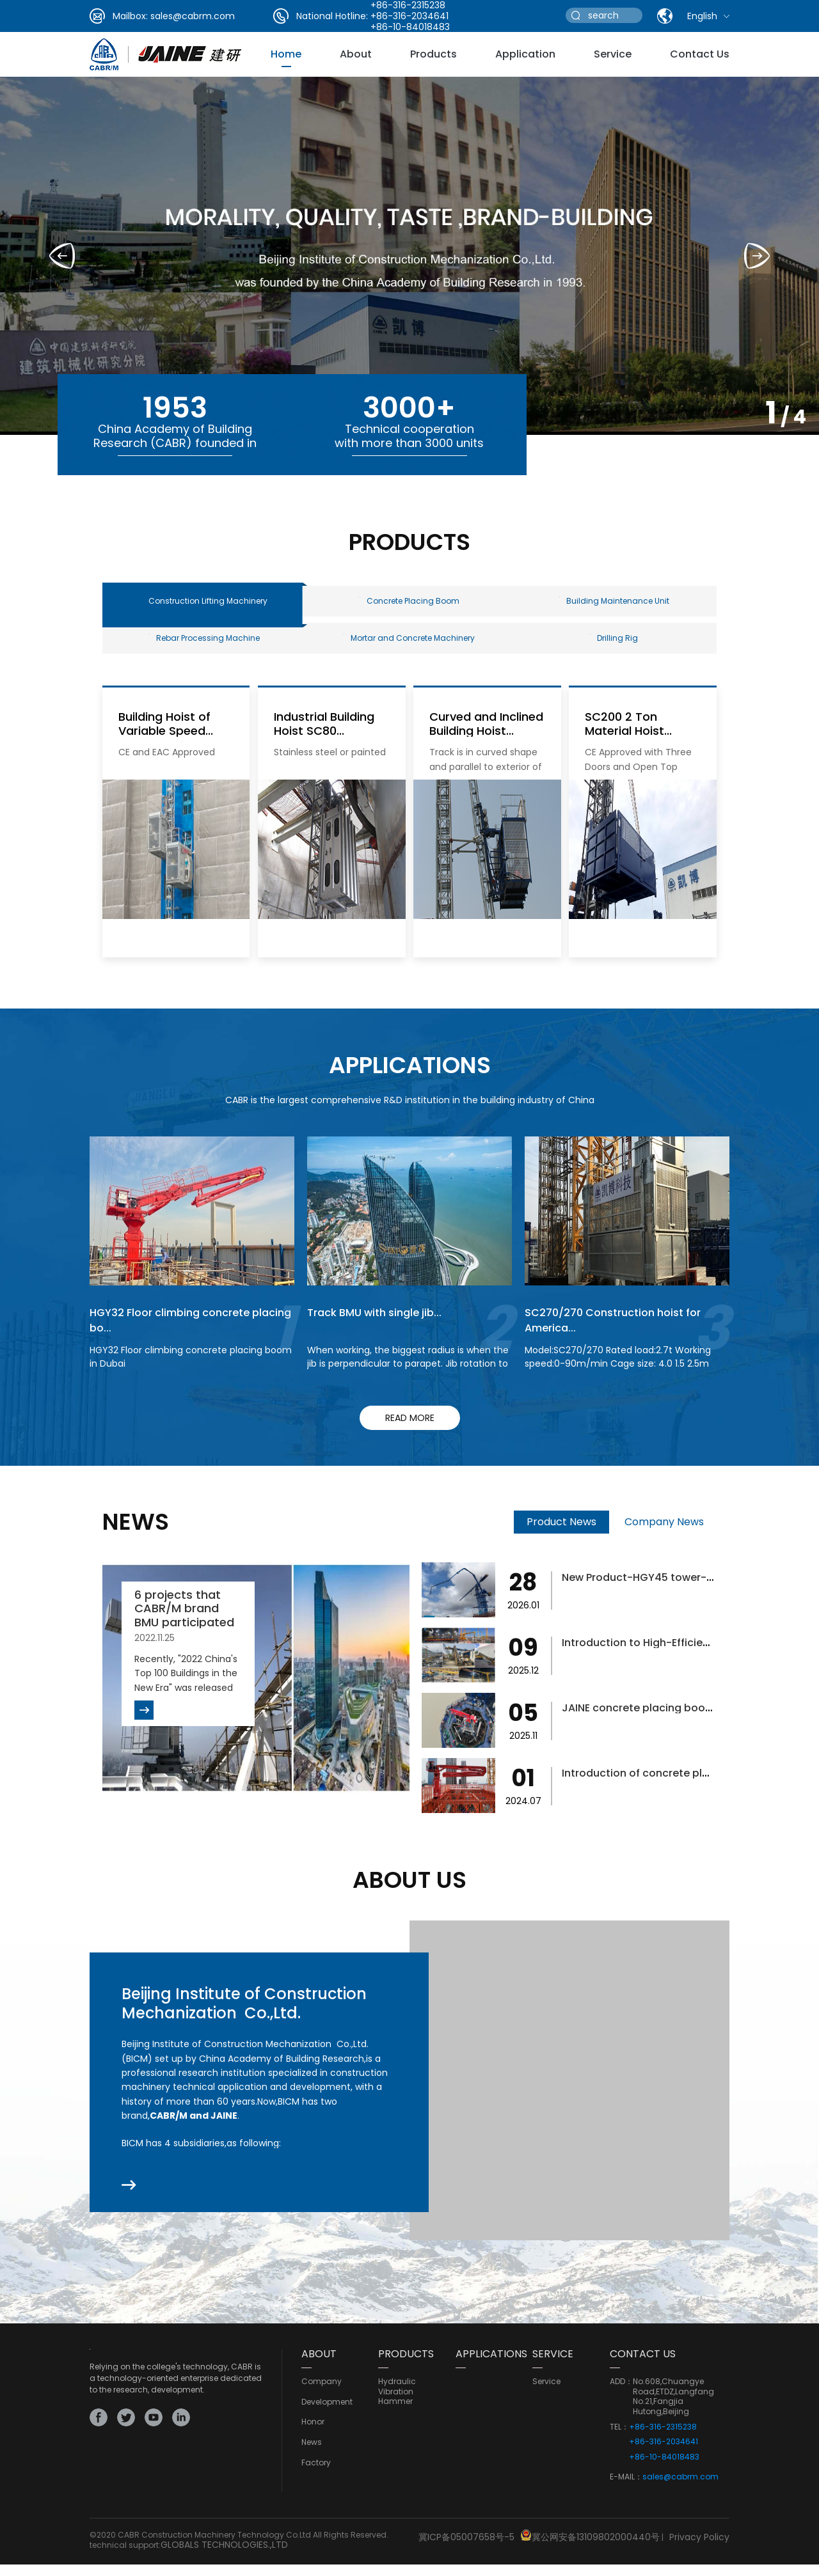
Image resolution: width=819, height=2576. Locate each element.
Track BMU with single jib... (381, 1327)
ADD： (621, 2397)
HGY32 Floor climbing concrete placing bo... (178, 1334)
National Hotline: (332, 16)
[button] (757, 256)
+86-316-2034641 (409, 16)
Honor (312, 2437)
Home (286, 54)
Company (321, 2397)
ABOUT (319, 2369)
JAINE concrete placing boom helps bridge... (687, 1723)
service (613, 54)
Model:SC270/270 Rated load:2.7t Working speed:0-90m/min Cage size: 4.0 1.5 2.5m (618, 1372)
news (311, 2458)
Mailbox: (130, 16)
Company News (664, 1537)
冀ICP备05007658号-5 (466, 2551)
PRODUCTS (406, 2369)
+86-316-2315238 (663, 2442)
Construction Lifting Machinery (207, 604)
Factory (316, 2478)
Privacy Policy (699, 2551)
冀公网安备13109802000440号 (596, 2551)
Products (433, 54)
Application (525, 54)
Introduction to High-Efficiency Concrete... (683, 1657)
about (356, 54)
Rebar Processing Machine (204, 649)
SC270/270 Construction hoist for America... (622, 1334)
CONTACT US (643, 2369)
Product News (561, 1537)
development (327, 2417)
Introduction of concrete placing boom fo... (686, 1788)
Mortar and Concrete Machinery (409, 649)
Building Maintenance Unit (614, 604)
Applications (491, 2369)
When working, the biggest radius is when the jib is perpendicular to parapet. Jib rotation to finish (408, 1379)
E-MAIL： (626, 2492)
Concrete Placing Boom (409, 604)
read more (409, 1433)
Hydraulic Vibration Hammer (397, 2407)
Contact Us (699, 54)
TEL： (619, 2442)
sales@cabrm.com (192, 16)
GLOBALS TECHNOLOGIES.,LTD (224, 2558)
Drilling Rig (614, 649)
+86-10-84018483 (410, 26)
